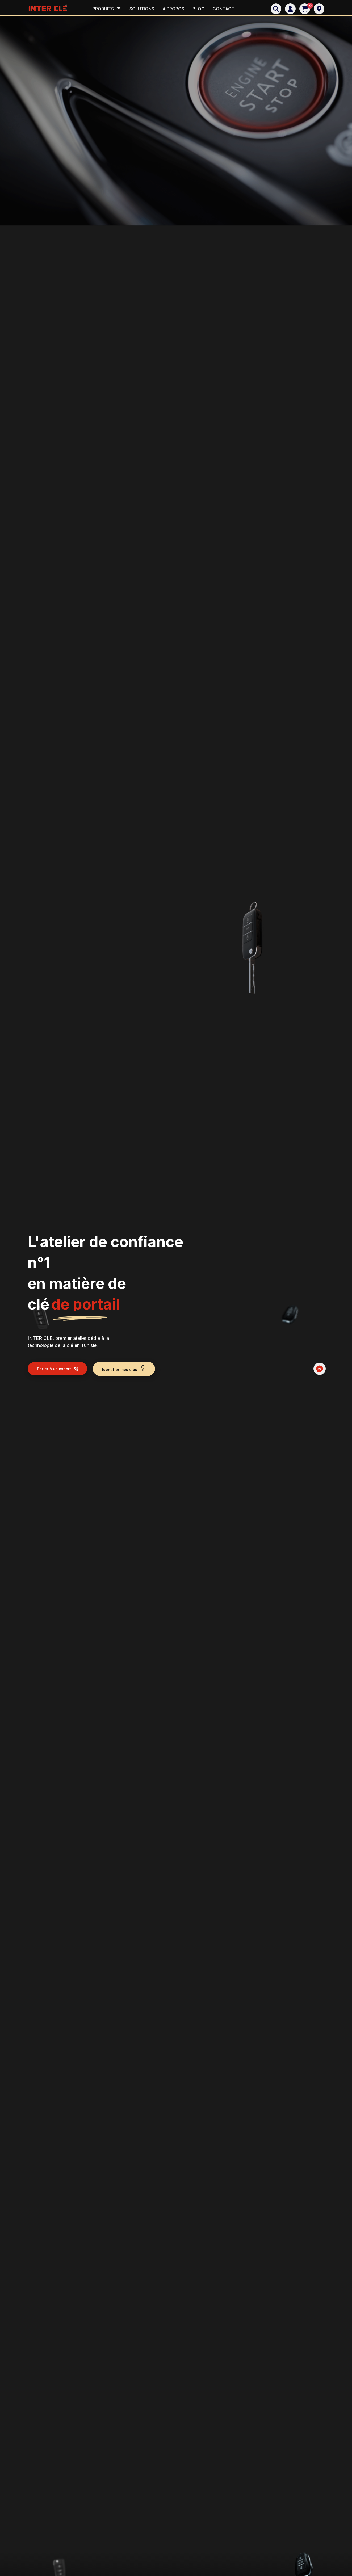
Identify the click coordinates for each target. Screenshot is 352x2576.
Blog (198, 8)
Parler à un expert (57, 176)
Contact (223, 8)
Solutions (141, 8)
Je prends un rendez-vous (264, 2129)
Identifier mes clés (124, 176)
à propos (173, 8)
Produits (104, 8)
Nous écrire (208, 1733)
